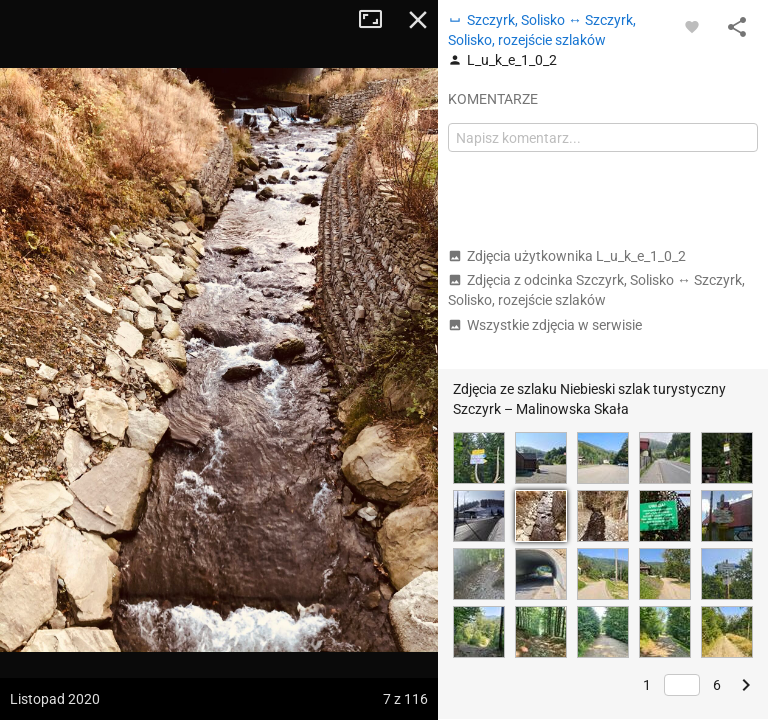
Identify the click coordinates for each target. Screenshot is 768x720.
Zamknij (418, 20)
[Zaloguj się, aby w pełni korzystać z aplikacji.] (692, 26)
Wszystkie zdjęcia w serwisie (545, 325)
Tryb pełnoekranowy (378, 20)
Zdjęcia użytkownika (567, 256)
